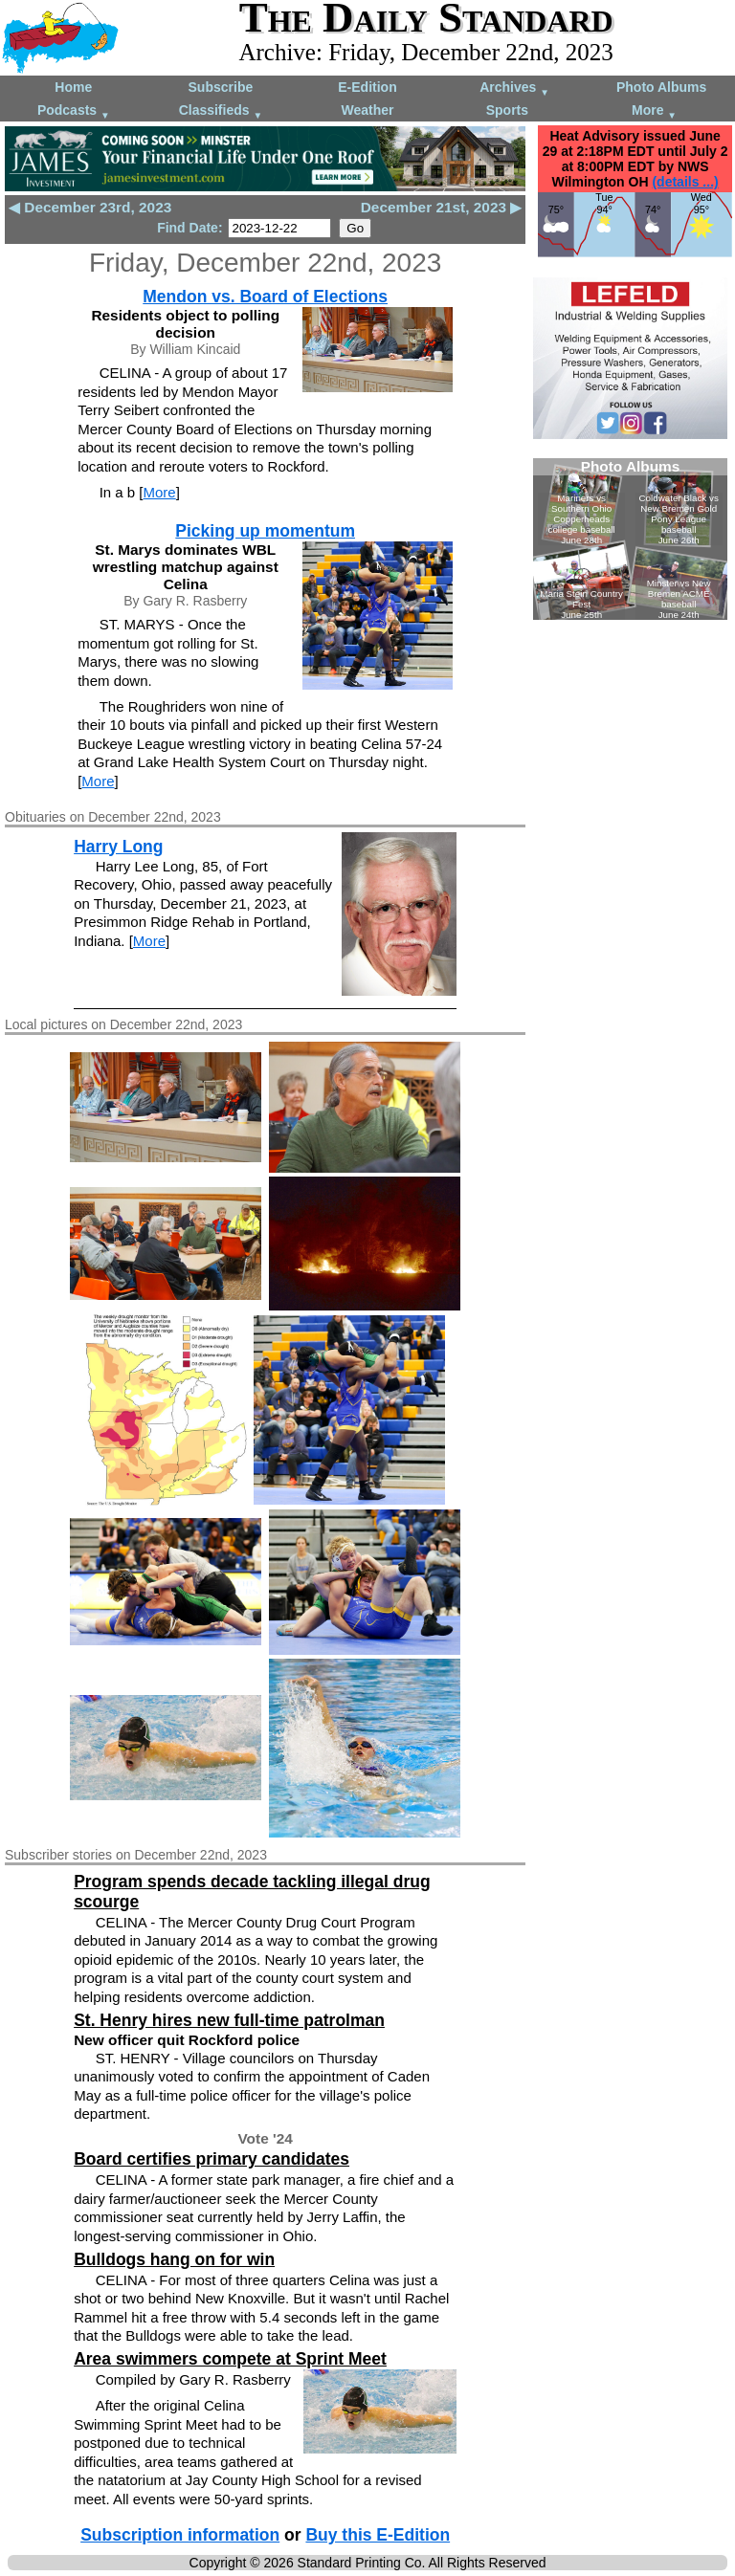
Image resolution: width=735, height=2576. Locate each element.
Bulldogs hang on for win (174, 2259)
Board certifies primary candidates (211, 2159)
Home (73, 87)
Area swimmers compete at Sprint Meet (230, 2358)
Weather (367, 110)
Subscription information (179, 2534)
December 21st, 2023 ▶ (442, 207)
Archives (514, 88)
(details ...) (685, 181)
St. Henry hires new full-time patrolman (229, 2020)
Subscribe (221, 87)
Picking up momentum (265, 530)
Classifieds (221, 111)
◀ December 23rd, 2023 (90, 207)
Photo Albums (661, 87)
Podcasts (73, 111)
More (654, 111)
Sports (507, 110)
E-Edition (367, 87)
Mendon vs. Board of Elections (265, 296)
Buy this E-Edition (377, 2534)
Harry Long (118, 846)
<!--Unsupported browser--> (630, 539)
